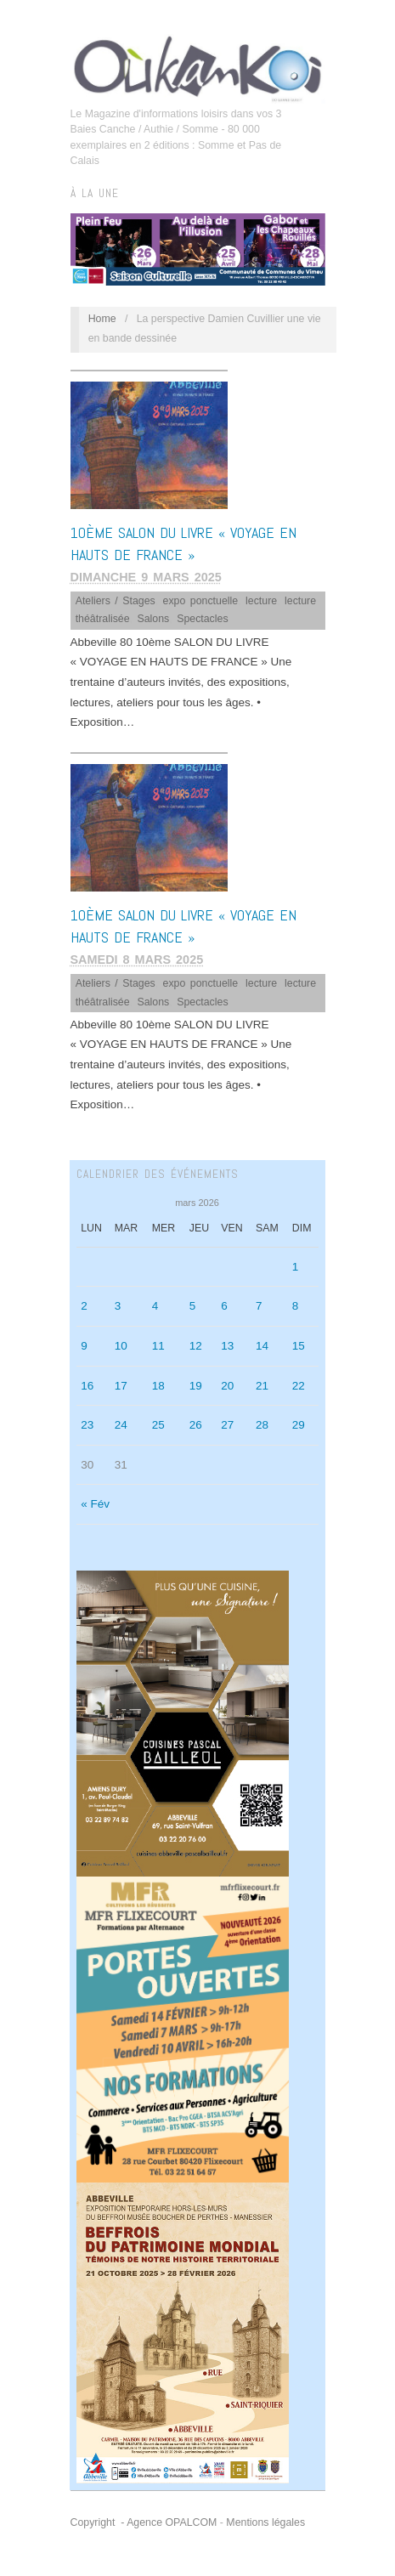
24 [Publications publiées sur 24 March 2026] (121, 1424)
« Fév (95, 1503)
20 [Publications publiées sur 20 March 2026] (227, 1385)
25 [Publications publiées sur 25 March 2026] (158, 1424)
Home (102, 319)
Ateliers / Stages (115, 601)
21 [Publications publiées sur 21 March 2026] (262, 1385)
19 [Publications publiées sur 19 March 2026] (195, 1385)
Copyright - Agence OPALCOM (144, 2522)
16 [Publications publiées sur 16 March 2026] (87, 1385)
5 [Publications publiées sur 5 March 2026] (192, 1305)
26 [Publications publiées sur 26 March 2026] (195, 1424)
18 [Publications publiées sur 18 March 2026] (158, 1385)
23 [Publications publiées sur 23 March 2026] (87, 1424)
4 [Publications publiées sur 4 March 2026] (155, 1305)
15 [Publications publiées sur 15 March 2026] (298, 1345)
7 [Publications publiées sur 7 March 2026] (259, 1305)
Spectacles (202, 619)
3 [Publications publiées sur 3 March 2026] (118, 1305)
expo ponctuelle (201, 601)
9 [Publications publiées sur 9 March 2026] (84, 1345)
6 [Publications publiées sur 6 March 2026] (224, 1305)
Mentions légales (265, 2522)
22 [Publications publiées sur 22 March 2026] (298, 1385)
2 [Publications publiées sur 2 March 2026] (84, 1305)
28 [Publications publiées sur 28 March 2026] (262, 1424)
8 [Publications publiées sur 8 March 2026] (295, 1305)
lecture (261, 601)
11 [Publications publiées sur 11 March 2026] (158, 1345)
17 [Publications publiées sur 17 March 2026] (121, 1385)
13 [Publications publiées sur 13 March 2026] (227, 1345)
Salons (153, 619)
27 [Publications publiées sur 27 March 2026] (227, 1424)
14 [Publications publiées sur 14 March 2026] (262, 1345)
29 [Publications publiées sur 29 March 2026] (298, 1424)
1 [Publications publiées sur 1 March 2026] (295, 1266)
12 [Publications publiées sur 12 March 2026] (195, 1345)
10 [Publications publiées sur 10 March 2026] (121, 1345)
